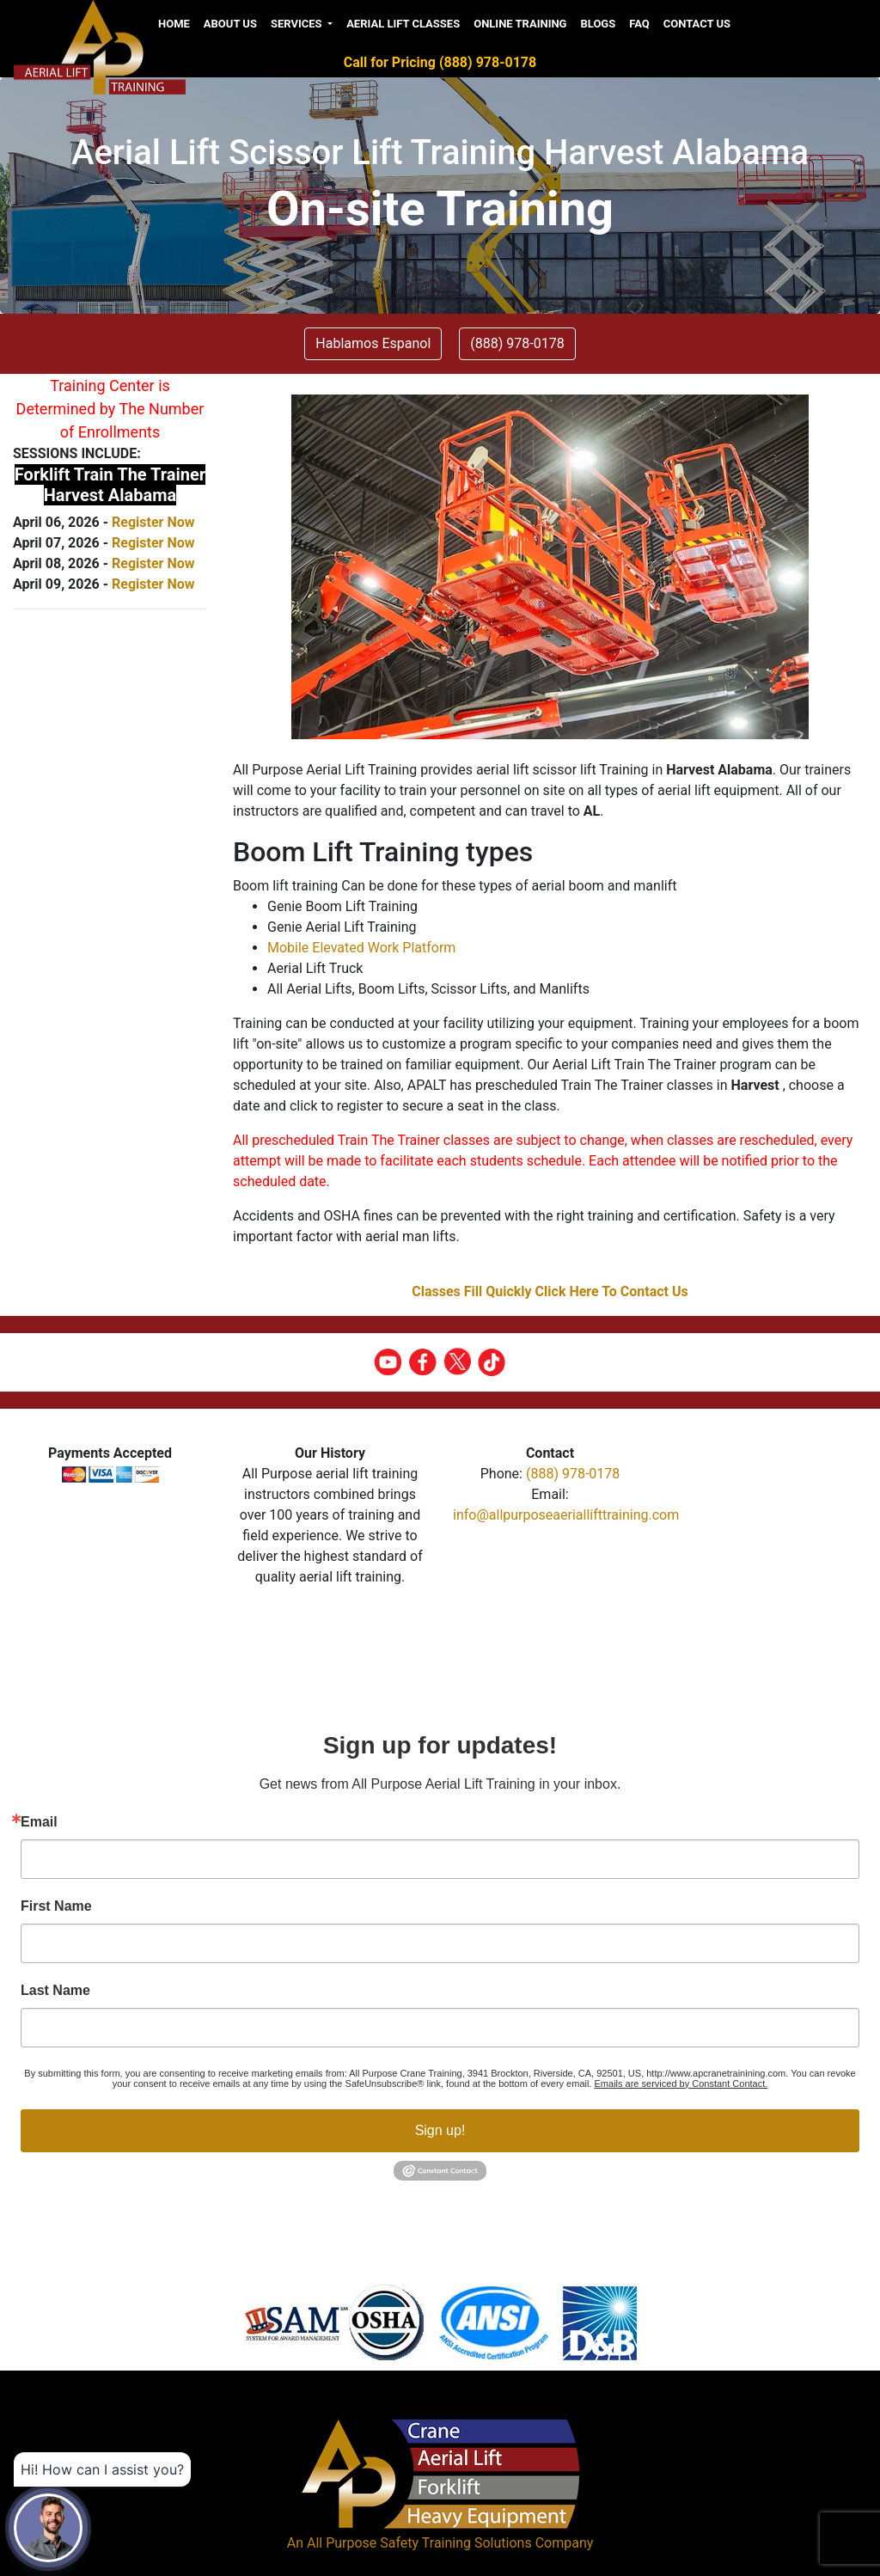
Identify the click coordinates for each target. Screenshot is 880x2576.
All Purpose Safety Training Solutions (419, 2543)
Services (298, 23)
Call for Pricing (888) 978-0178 (440, 62)
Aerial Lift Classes (403, 23)
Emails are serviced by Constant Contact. (681, 2083)
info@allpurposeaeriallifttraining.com (566, 1515)
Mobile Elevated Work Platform (361, 947)
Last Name (55, 1991)
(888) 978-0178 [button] (517, 343)
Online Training (520, 23)
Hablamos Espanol (373, 343)
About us (230, 23)
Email (39, 1822)
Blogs (597, 23)
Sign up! (440, 2130)
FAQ (639, 23)
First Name (56, 1906)
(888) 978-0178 (573, 1473)
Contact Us (696, 23)
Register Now (153, 522)
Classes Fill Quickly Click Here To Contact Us (550, 1291)
